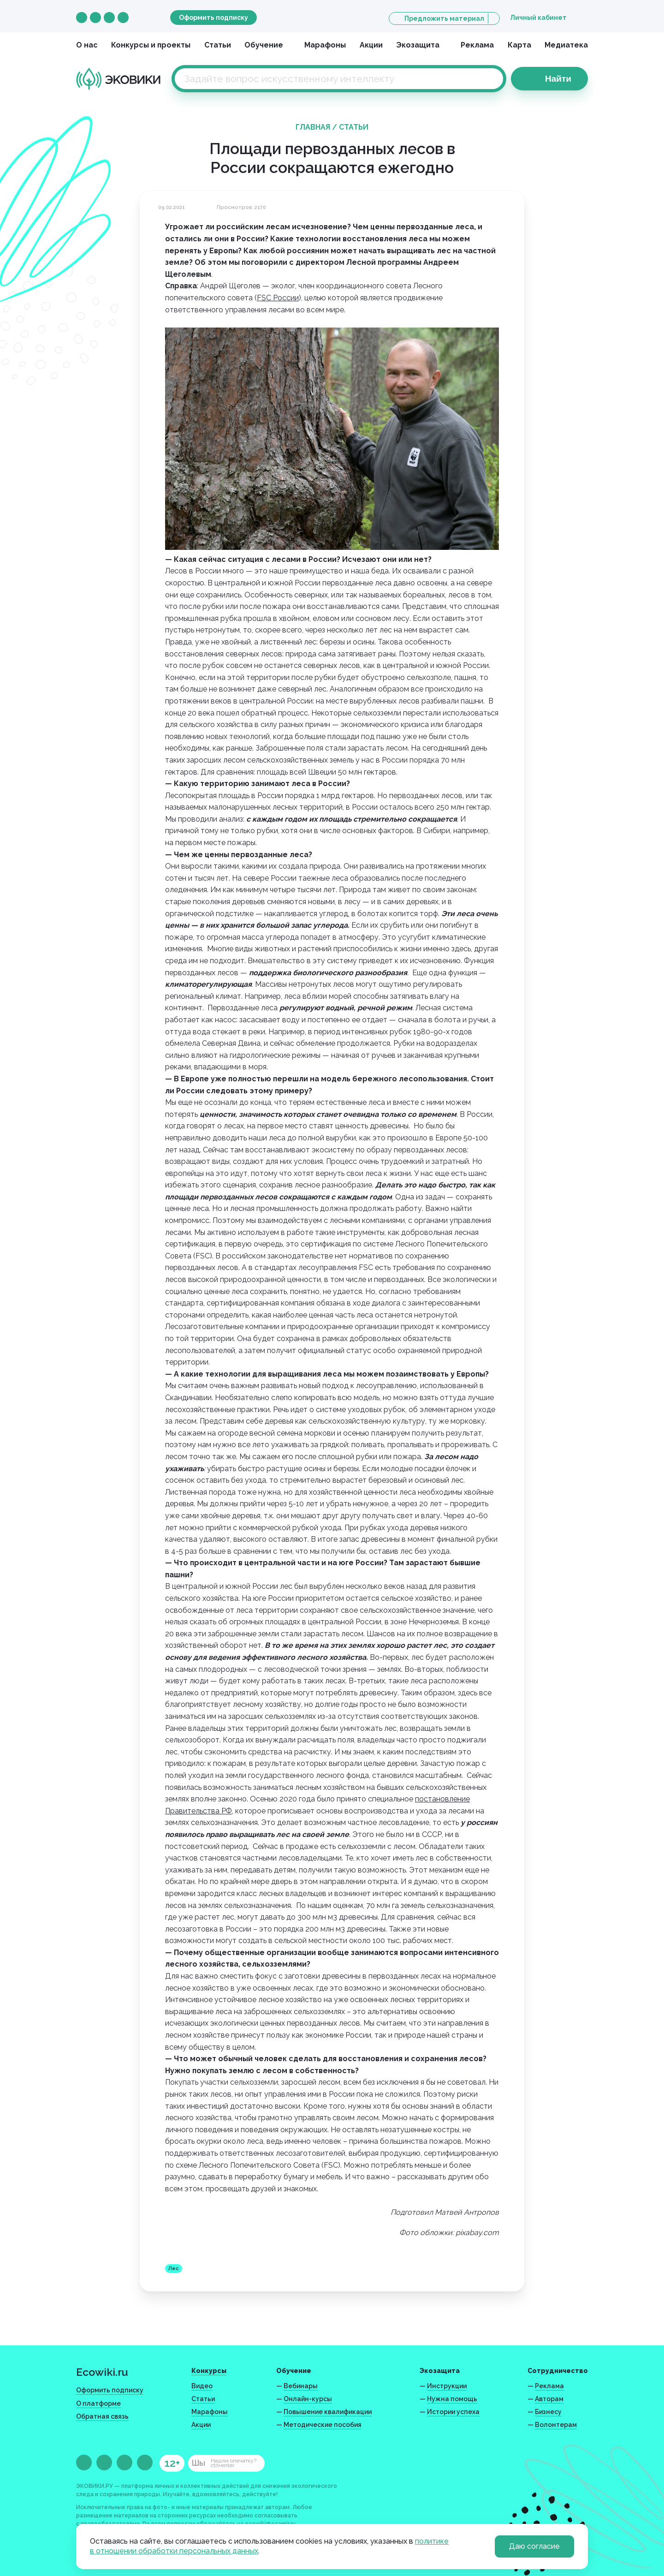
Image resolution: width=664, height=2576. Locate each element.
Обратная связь (102, 2416)
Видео (202, 2386)
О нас (87, 45)
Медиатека (566, 45)
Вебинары (301, 2386)
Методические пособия (323, 2424)
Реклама (477, 45)
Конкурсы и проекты (150, 45)
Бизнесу (548, 2411)
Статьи (217, 45)
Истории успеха (453, 2411)
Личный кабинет (538, 17)
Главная (313, 127)
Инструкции (447, 2386)
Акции (371, 45)
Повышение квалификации (328, 2411)
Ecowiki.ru (102, 2372)
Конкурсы (208, 2370)
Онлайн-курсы (308, 2399)
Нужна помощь (452, 2399)
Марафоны (325, 45)
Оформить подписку (213, 17)
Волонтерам (556, 2424)
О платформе (98, 2403)
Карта (519, 45)
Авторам (549, 2399)
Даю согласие (534, 2546)
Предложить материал (444, 18)
